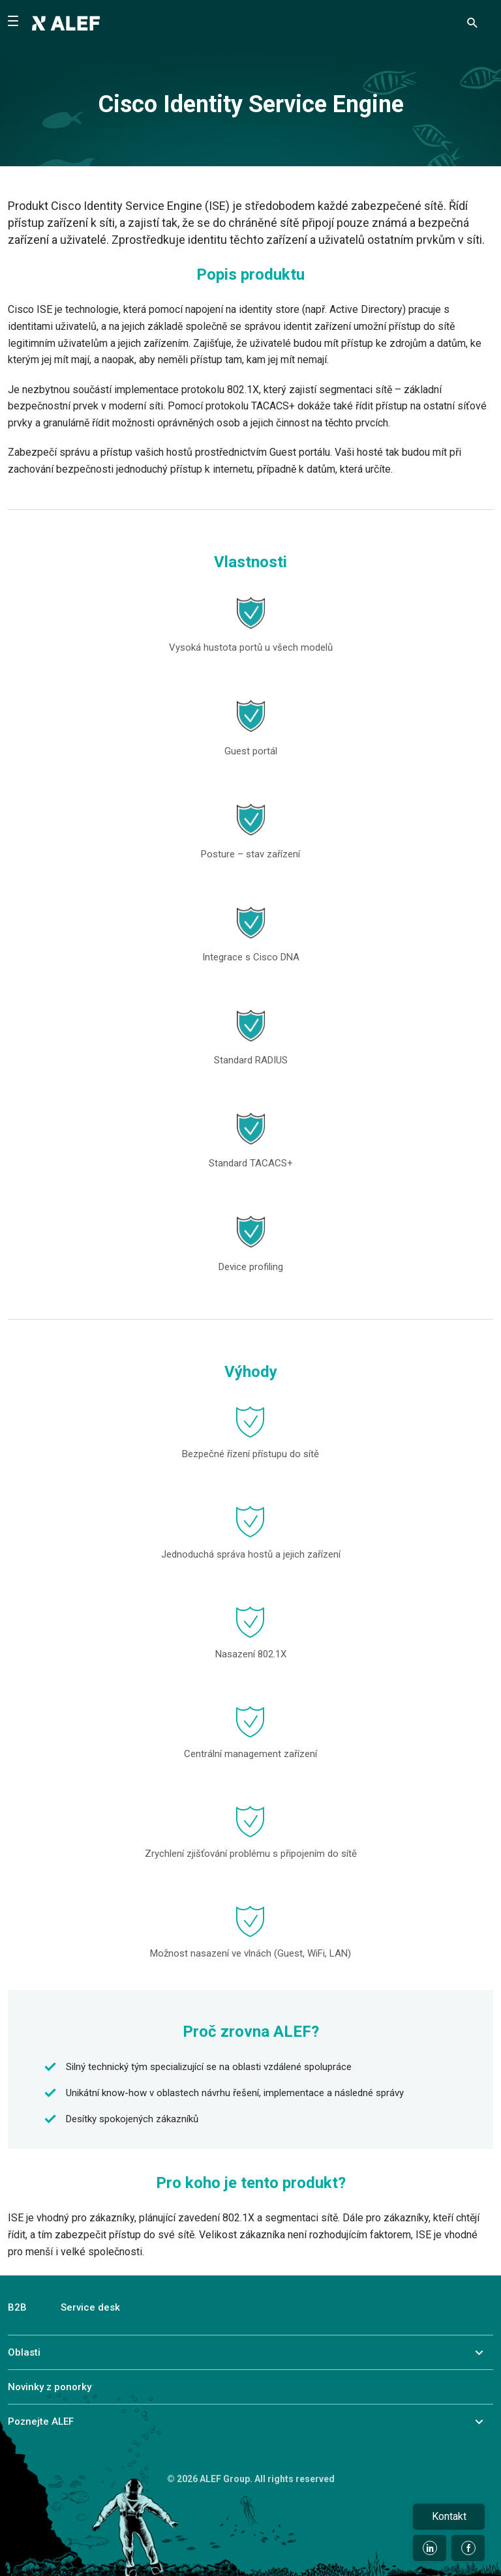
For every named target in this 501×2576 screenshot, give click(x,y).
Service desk (90, 2307)
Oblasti (24, 2352)
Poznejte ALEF (41, 2421)
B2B (17, 2307)
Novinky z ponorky (49, 2387)
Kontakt (449, 2516)
